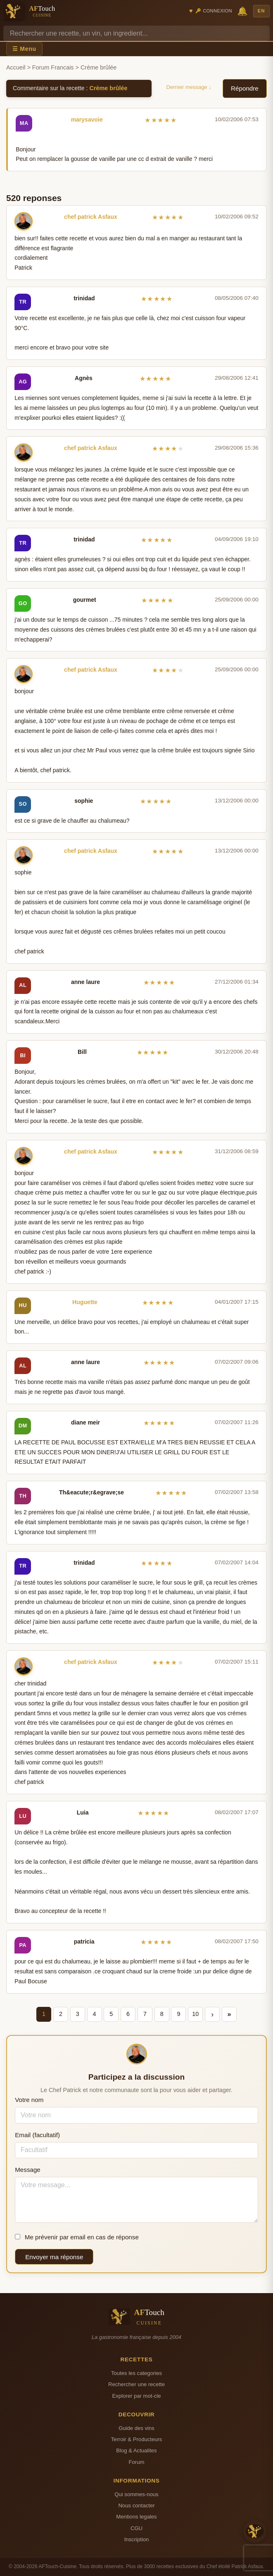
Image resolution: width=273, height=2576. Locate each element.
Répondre (245, 88)
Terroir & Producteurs (136, 2439)
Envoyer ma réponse (54, 2256)
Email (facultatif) (37, 2134)
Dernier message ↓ (188, 87)
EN (261, 10)
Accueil (15, 67)
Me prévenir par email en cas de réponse (77, 2237)
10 (195, 2014)
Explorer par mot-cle (136, 2396)
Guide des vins (136, 2428)
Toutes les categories (136, 2373)
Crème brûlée (109, 88)
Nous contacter (136, 2505)
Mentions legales (136, 2517)
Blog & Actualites (136, 2450)
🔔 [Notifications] (242, 11)
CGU (136, 2528)
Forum (137, 2462)
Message (27, 2169)
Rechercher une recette (136, 2384)
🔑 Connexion (213, 10)
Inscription (136, 2539)
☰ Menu (24, 48)
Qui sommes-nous (136, 2494)
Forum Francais (53, 67)
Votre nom (29, 2099)
